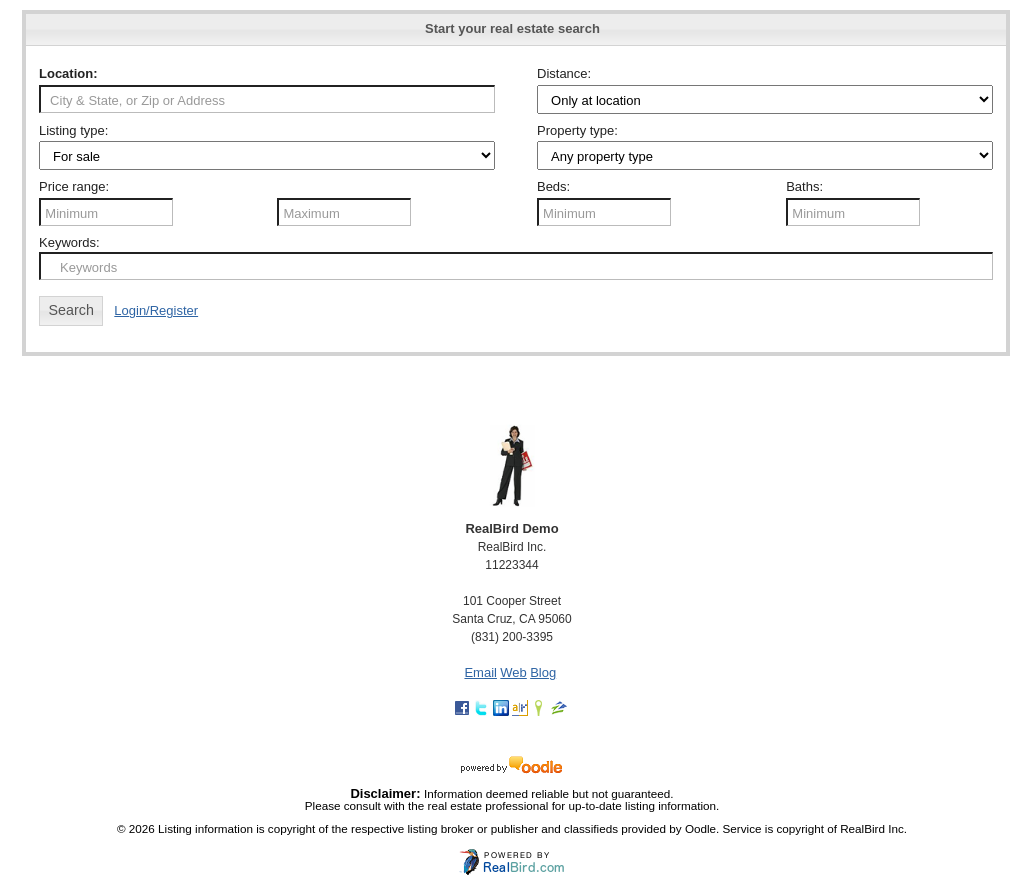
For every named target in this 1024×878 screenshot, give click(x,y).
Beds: (553, 186)
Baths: (804, 186)
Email (480, 672)
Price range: (74, 186)
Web (513, 672)
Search (71, 310)
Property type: (577, 130)
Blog (543, 672)
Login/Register (156, 310)
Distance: (564, 73)
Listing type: (73, 130)
